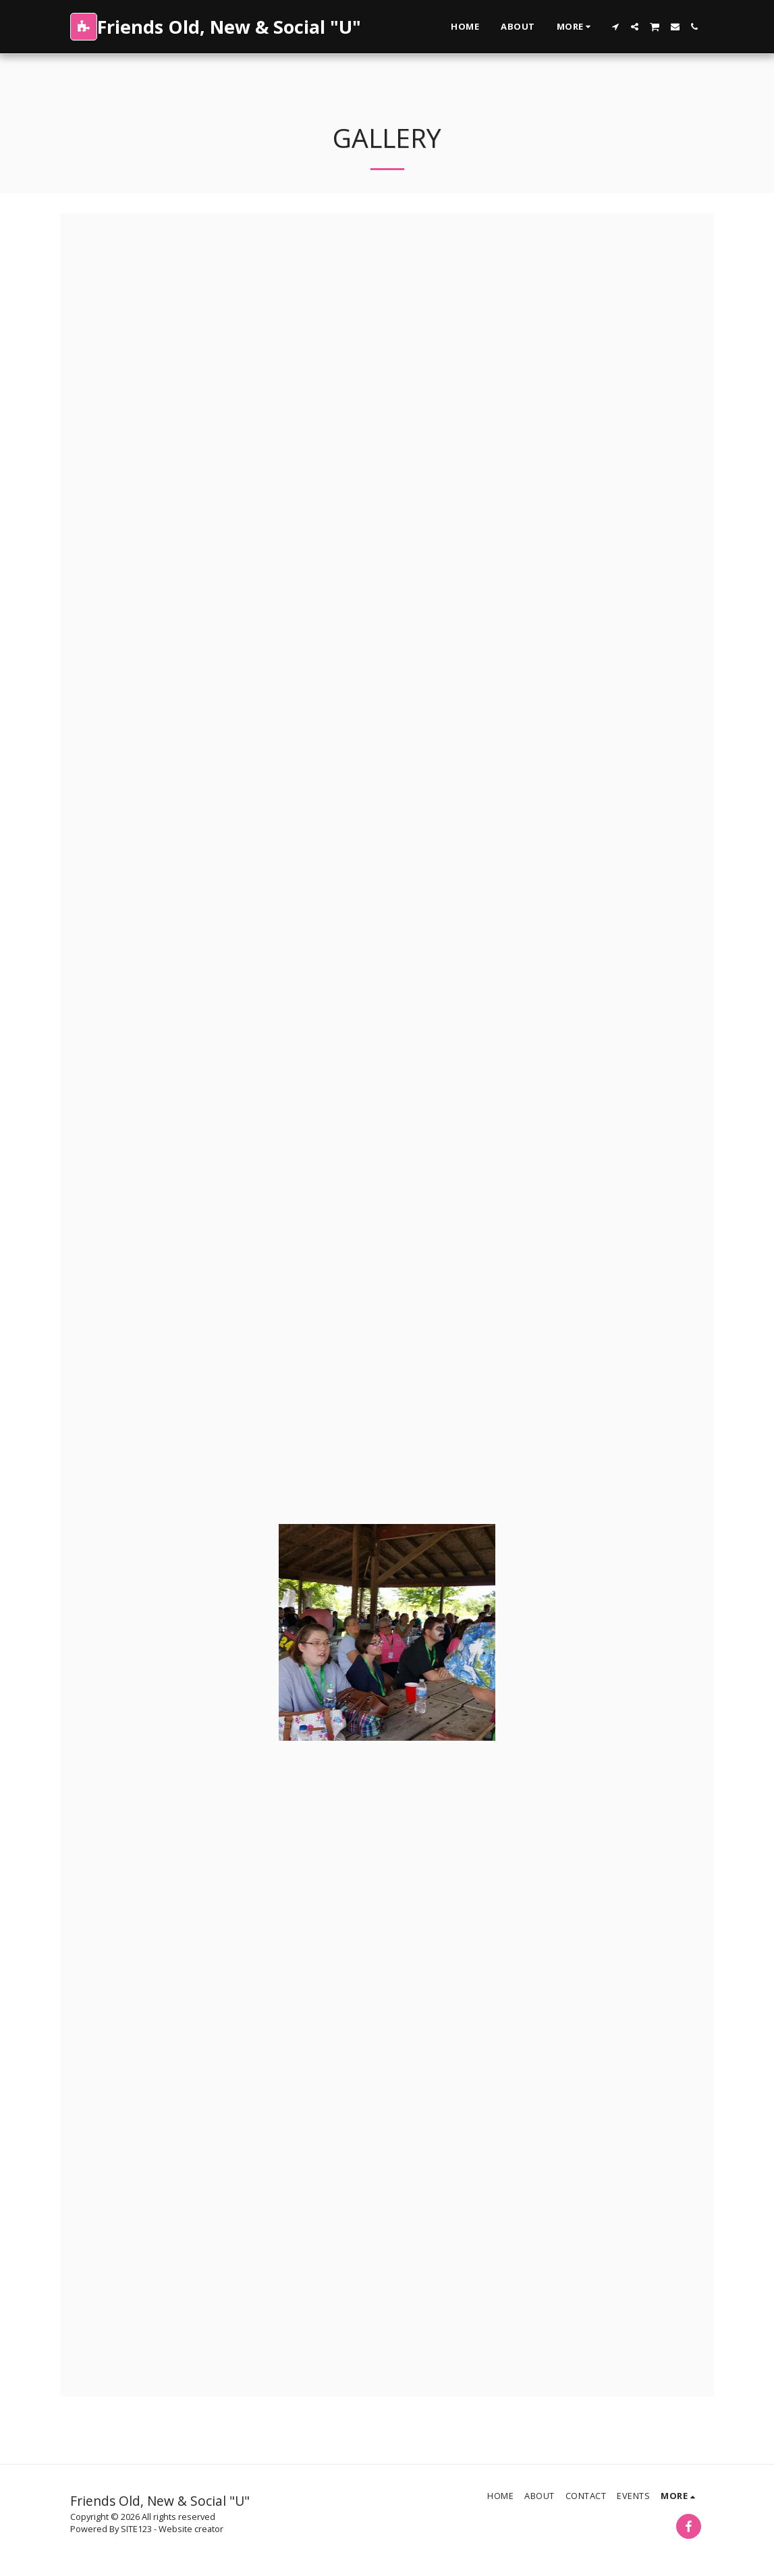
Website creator (191, 2529)
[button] (615, 26)
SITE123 (136, 2529)
